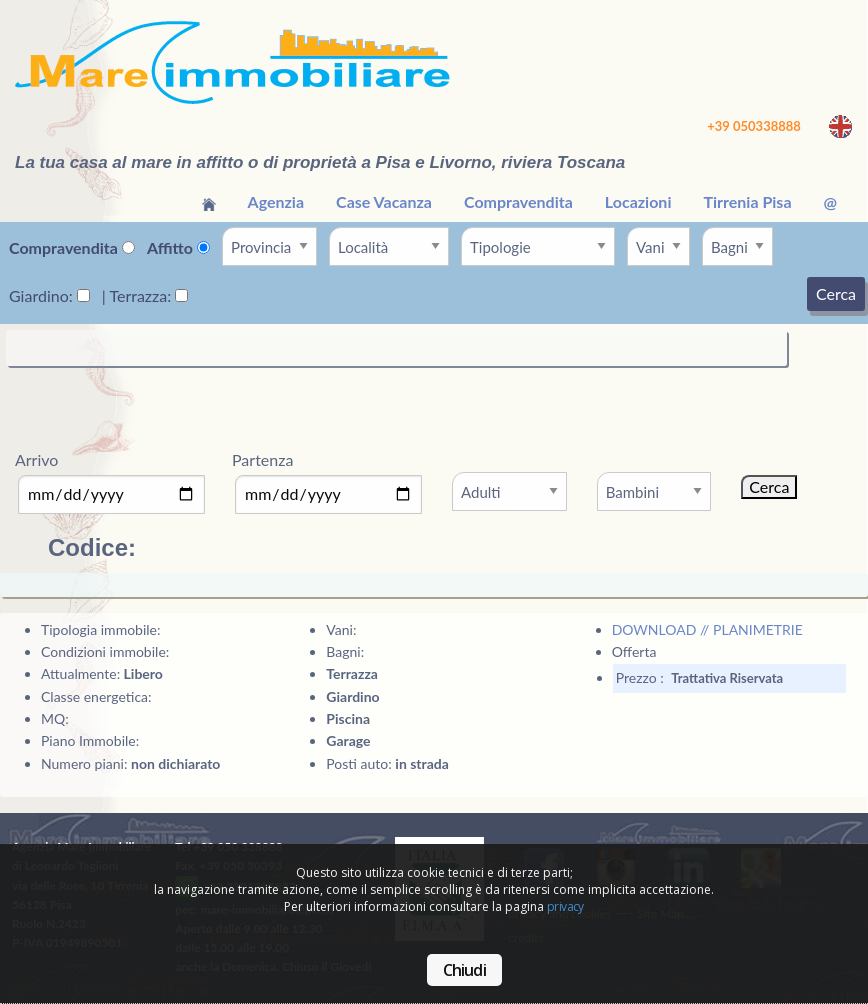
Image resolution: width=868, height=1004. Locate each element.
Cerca (836, 293)
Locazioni (638, 201)
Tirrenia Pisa (747, 201)
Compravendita (518, 201)
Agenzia (276, 201)
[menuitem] (209, 202)
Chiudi (464, 970)
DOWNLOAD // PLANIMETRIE (707, 629)
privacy (565, 906)
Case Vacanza (384, 201)
